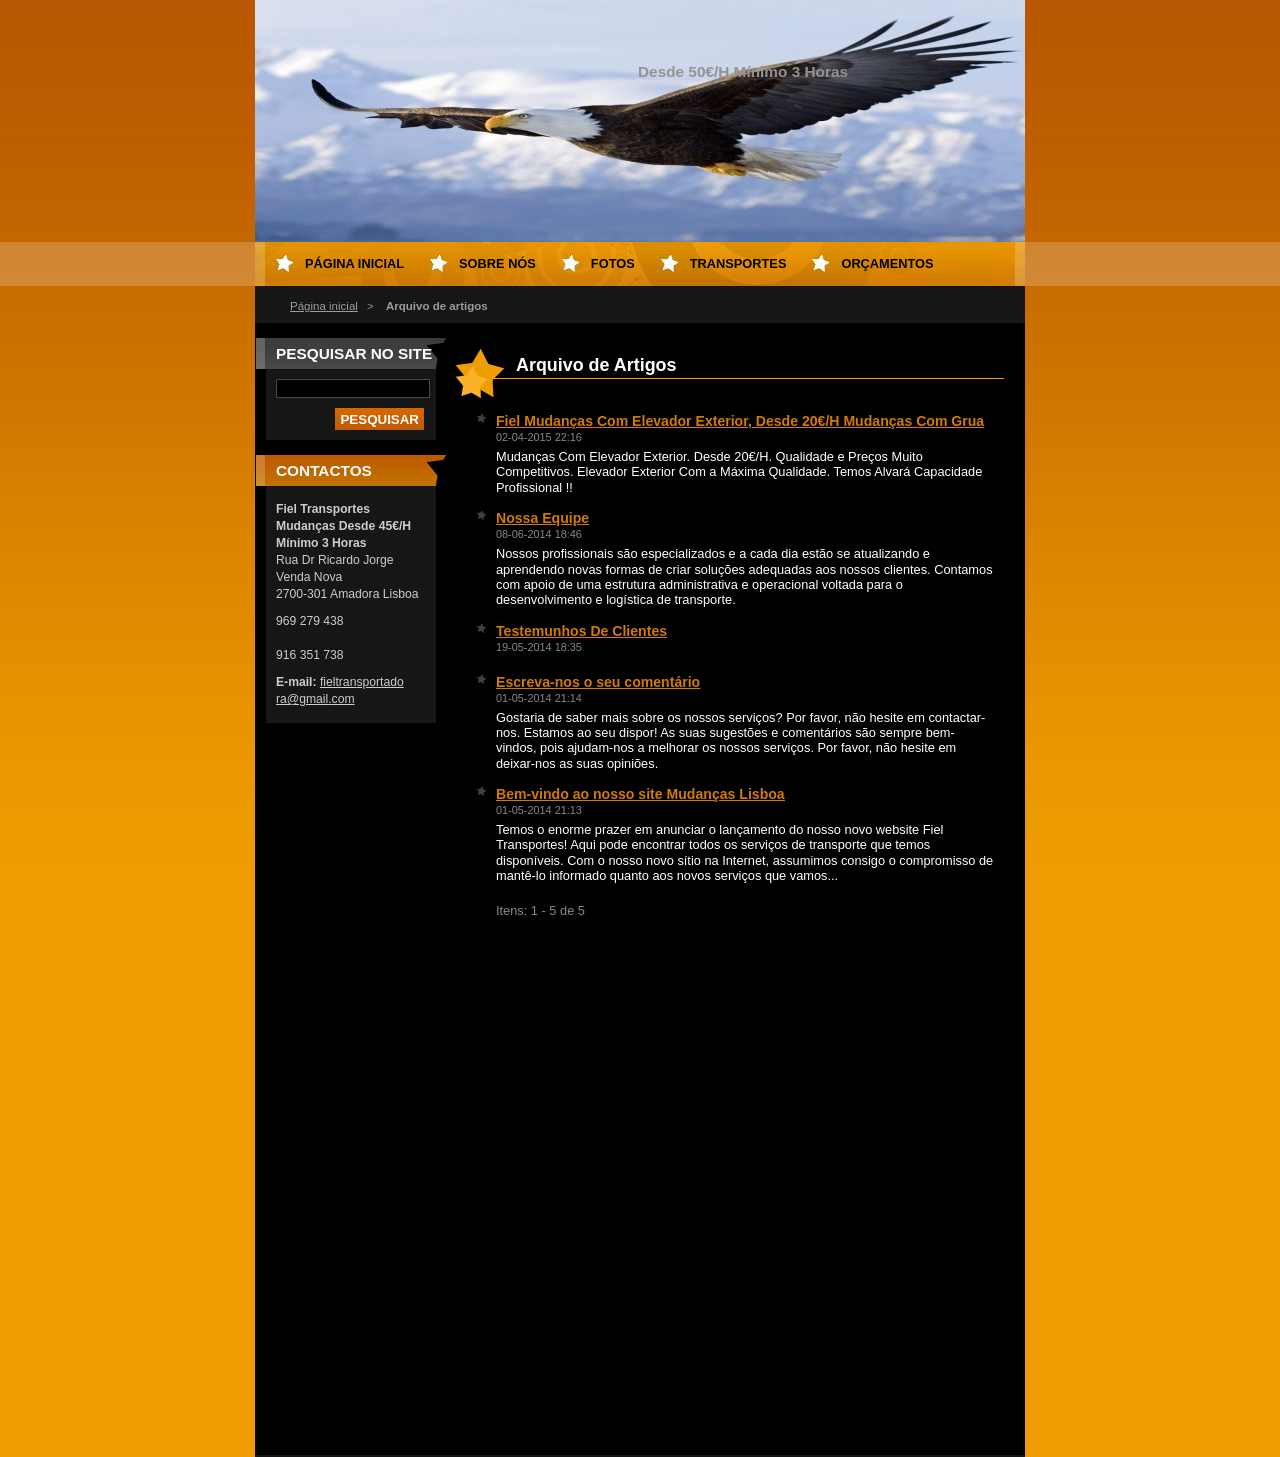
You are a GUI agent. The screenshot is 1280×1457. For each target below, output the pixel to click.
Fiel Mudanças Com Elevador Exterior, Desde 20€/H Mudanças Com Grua (740, 421)
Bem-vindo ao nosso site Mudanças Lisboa (640, 794)
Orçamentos (887, 263)
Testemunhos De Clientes (581, 631)
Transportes (738, 263)
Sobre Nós (497, 263)
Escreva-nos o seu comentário (598, 682)
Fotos (613, 263)
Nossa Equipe (542, 518)
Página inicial (324, 306)
